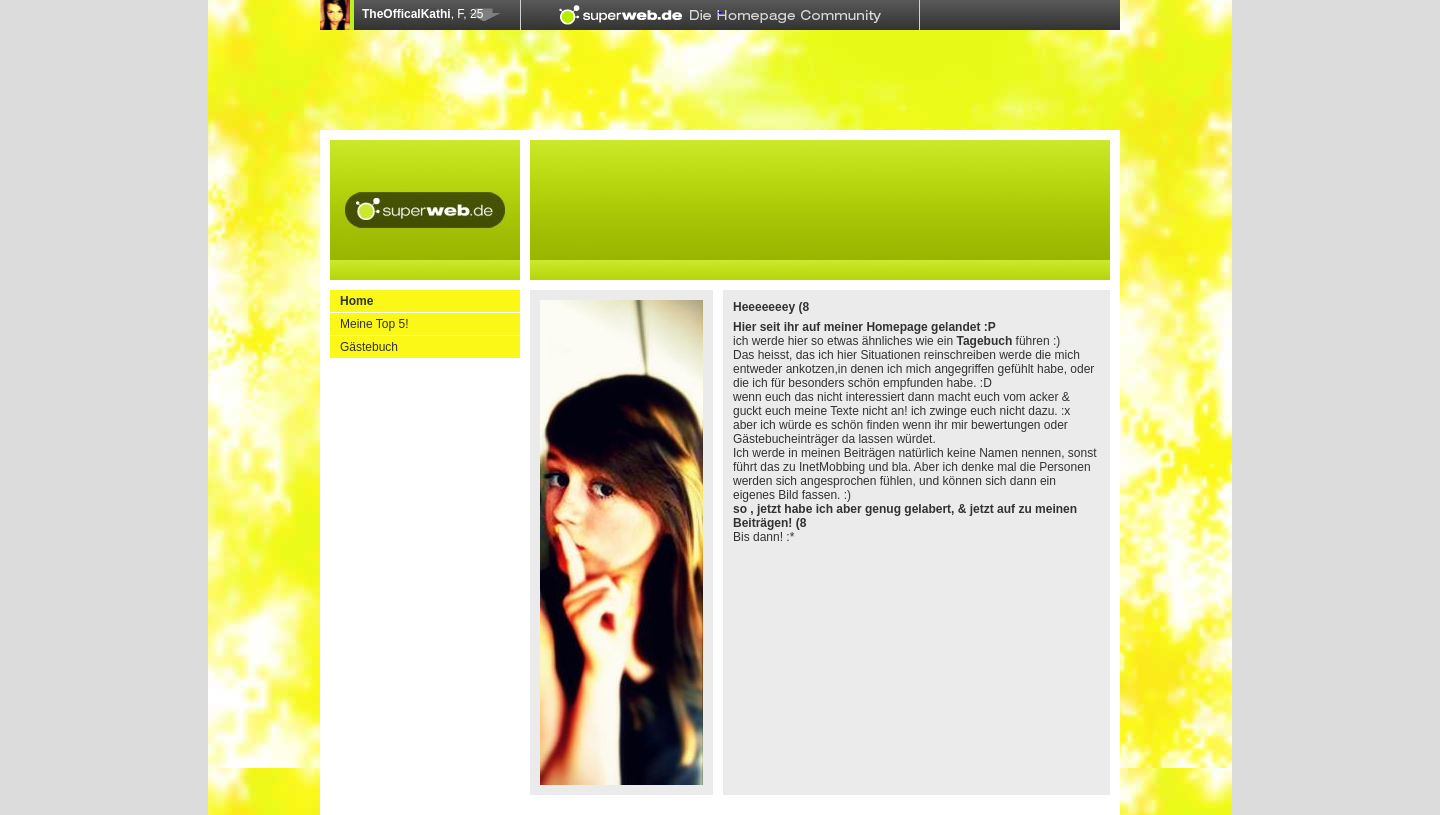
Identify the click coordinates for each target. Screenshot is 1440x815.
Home (356, 301)
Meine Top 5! (374, 324)
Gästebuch (369, 347)
